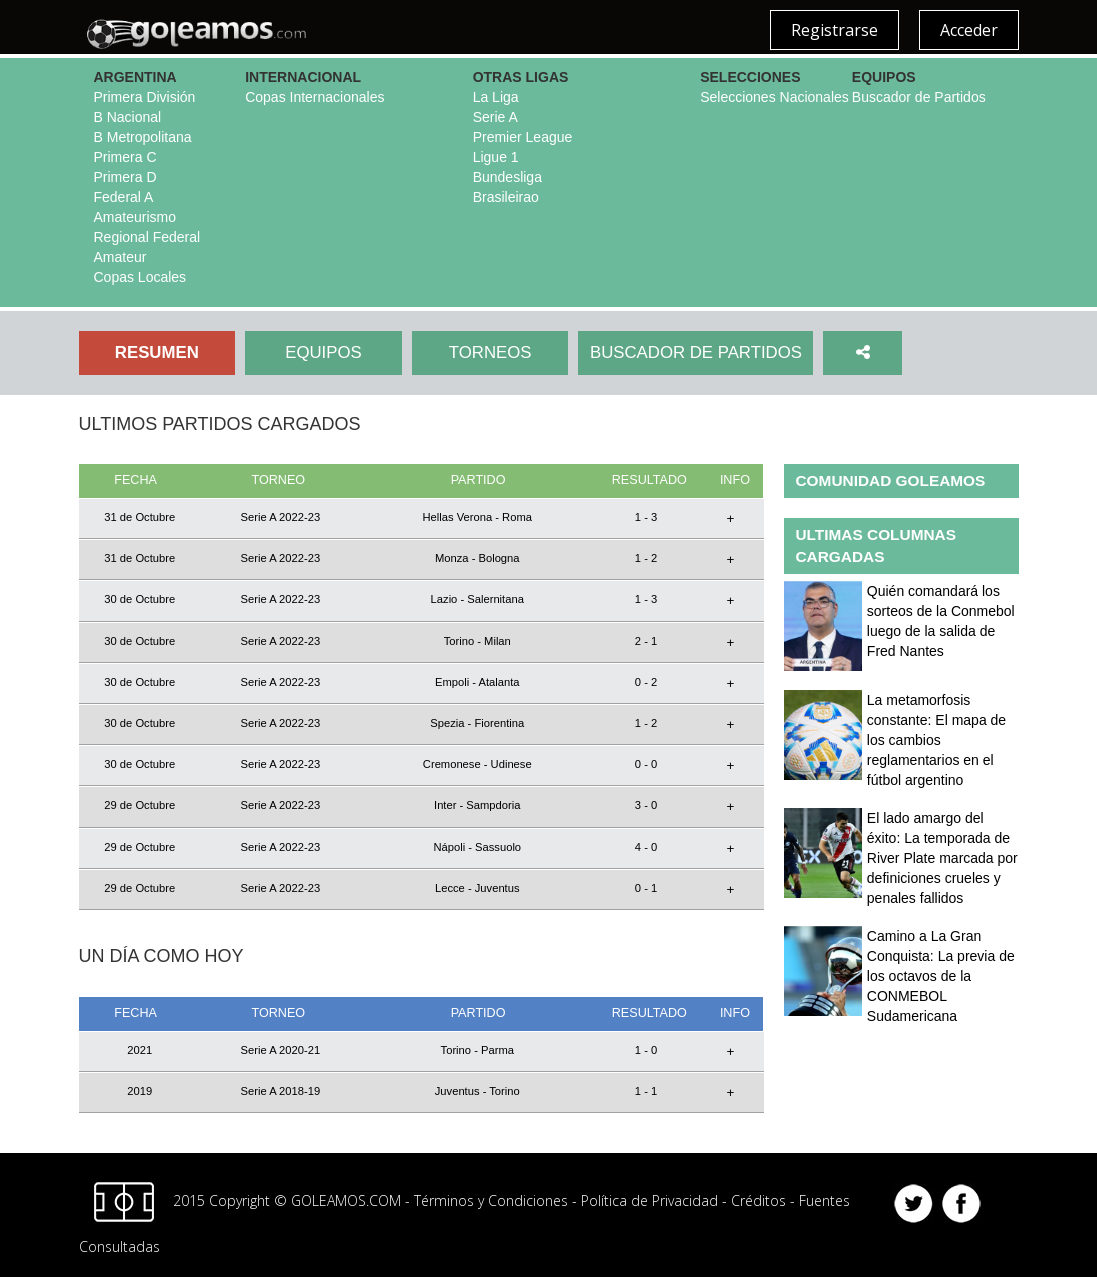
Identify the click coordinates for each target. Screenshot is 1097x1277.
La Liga (496, 97)
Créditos (758, 1200)
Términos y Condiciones (491, 1200)
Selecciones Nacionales (774, 97)
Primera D (125, 177)
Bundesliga (507, 177)
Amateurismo (135, 217)
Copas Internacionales (314, 97)
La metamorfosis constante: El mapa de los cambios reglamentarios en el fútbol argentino (936, 740)
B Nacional (128, 117)
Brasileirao (506, 197)
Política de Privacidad (649, 1200)
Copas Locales (140, 277)
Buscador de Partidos (919, 97)
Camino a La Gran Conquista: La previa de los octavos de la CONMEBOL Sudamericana (941, 976)
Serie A (495, 117)
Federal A (124, 197)
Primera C (125, 157)
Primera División (145, 97)
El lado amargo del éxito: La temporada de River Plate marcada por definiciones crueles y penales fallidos (942, 858)
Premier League (523, 137)
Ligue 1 (496, 157)
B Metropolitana (143, 137)
